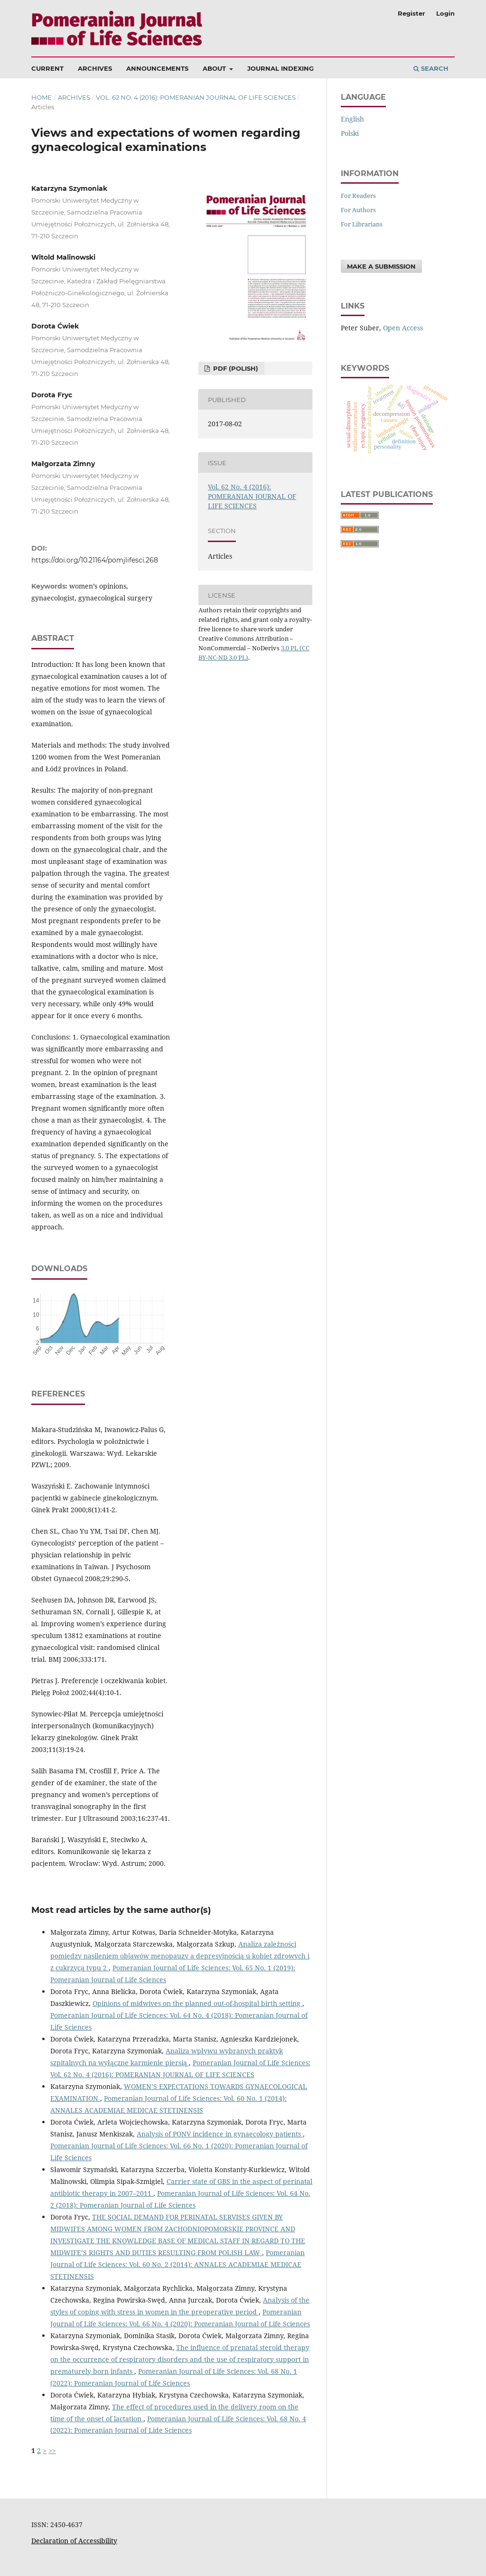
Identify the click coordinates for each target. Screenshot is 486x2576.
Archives (95, 68)
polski (350, 133)
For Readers (358, 195)
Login (445, 13)
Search (431, 68)
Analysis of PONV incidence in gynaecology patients (220, 2133)
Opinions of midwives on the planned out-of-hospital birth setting (197, 2003)
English (352, 118)
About (215, 68)
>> (52, 2450)
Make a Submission (381, 266)
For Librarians (362, 224)
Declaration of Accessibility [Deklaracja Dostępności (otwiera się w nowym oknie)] (74, 2540)
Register (411, 13)
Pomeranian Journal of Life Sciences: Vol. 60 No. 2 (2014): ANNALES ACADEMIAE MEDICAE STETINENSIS (177, 2264)
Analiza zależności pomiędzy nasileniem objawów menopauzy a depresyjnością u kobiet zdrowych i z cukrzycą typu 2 (179, 1955)
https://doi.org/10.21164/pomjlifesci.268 (94, 560)
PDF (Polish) (234, 368)
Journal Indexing (280, 68)
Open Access (403, 327)
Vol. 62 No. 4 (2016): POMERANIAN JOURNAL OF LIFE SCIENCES (196, 97)
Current (47, 68)
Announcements (157, 68)
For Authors (358, 210)
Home (41, 97)
